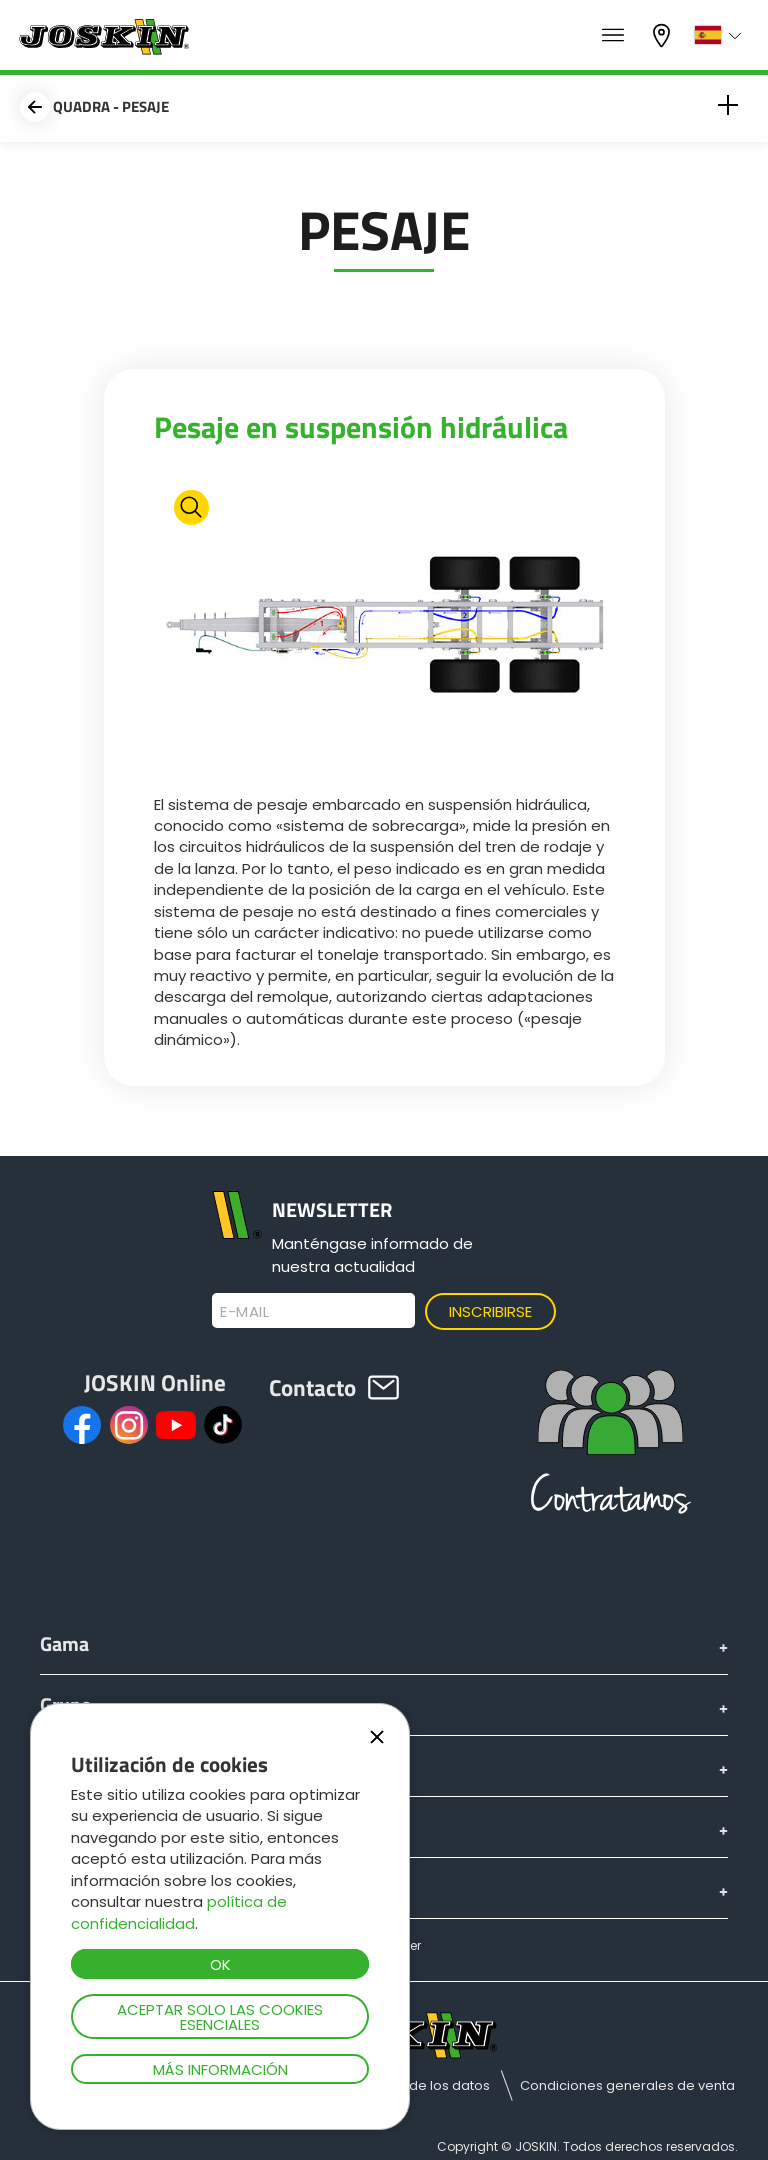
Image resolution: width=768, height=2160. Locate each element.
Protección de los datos (412, 2085)
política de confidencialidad (179, 1912)
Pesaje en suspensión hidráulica (361, 427)
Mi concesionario (664, 35)
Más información (220, 2069)
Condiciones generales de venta (627, 2085)
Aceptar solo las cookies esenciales (220, 2017)
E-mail (244, 1312)
